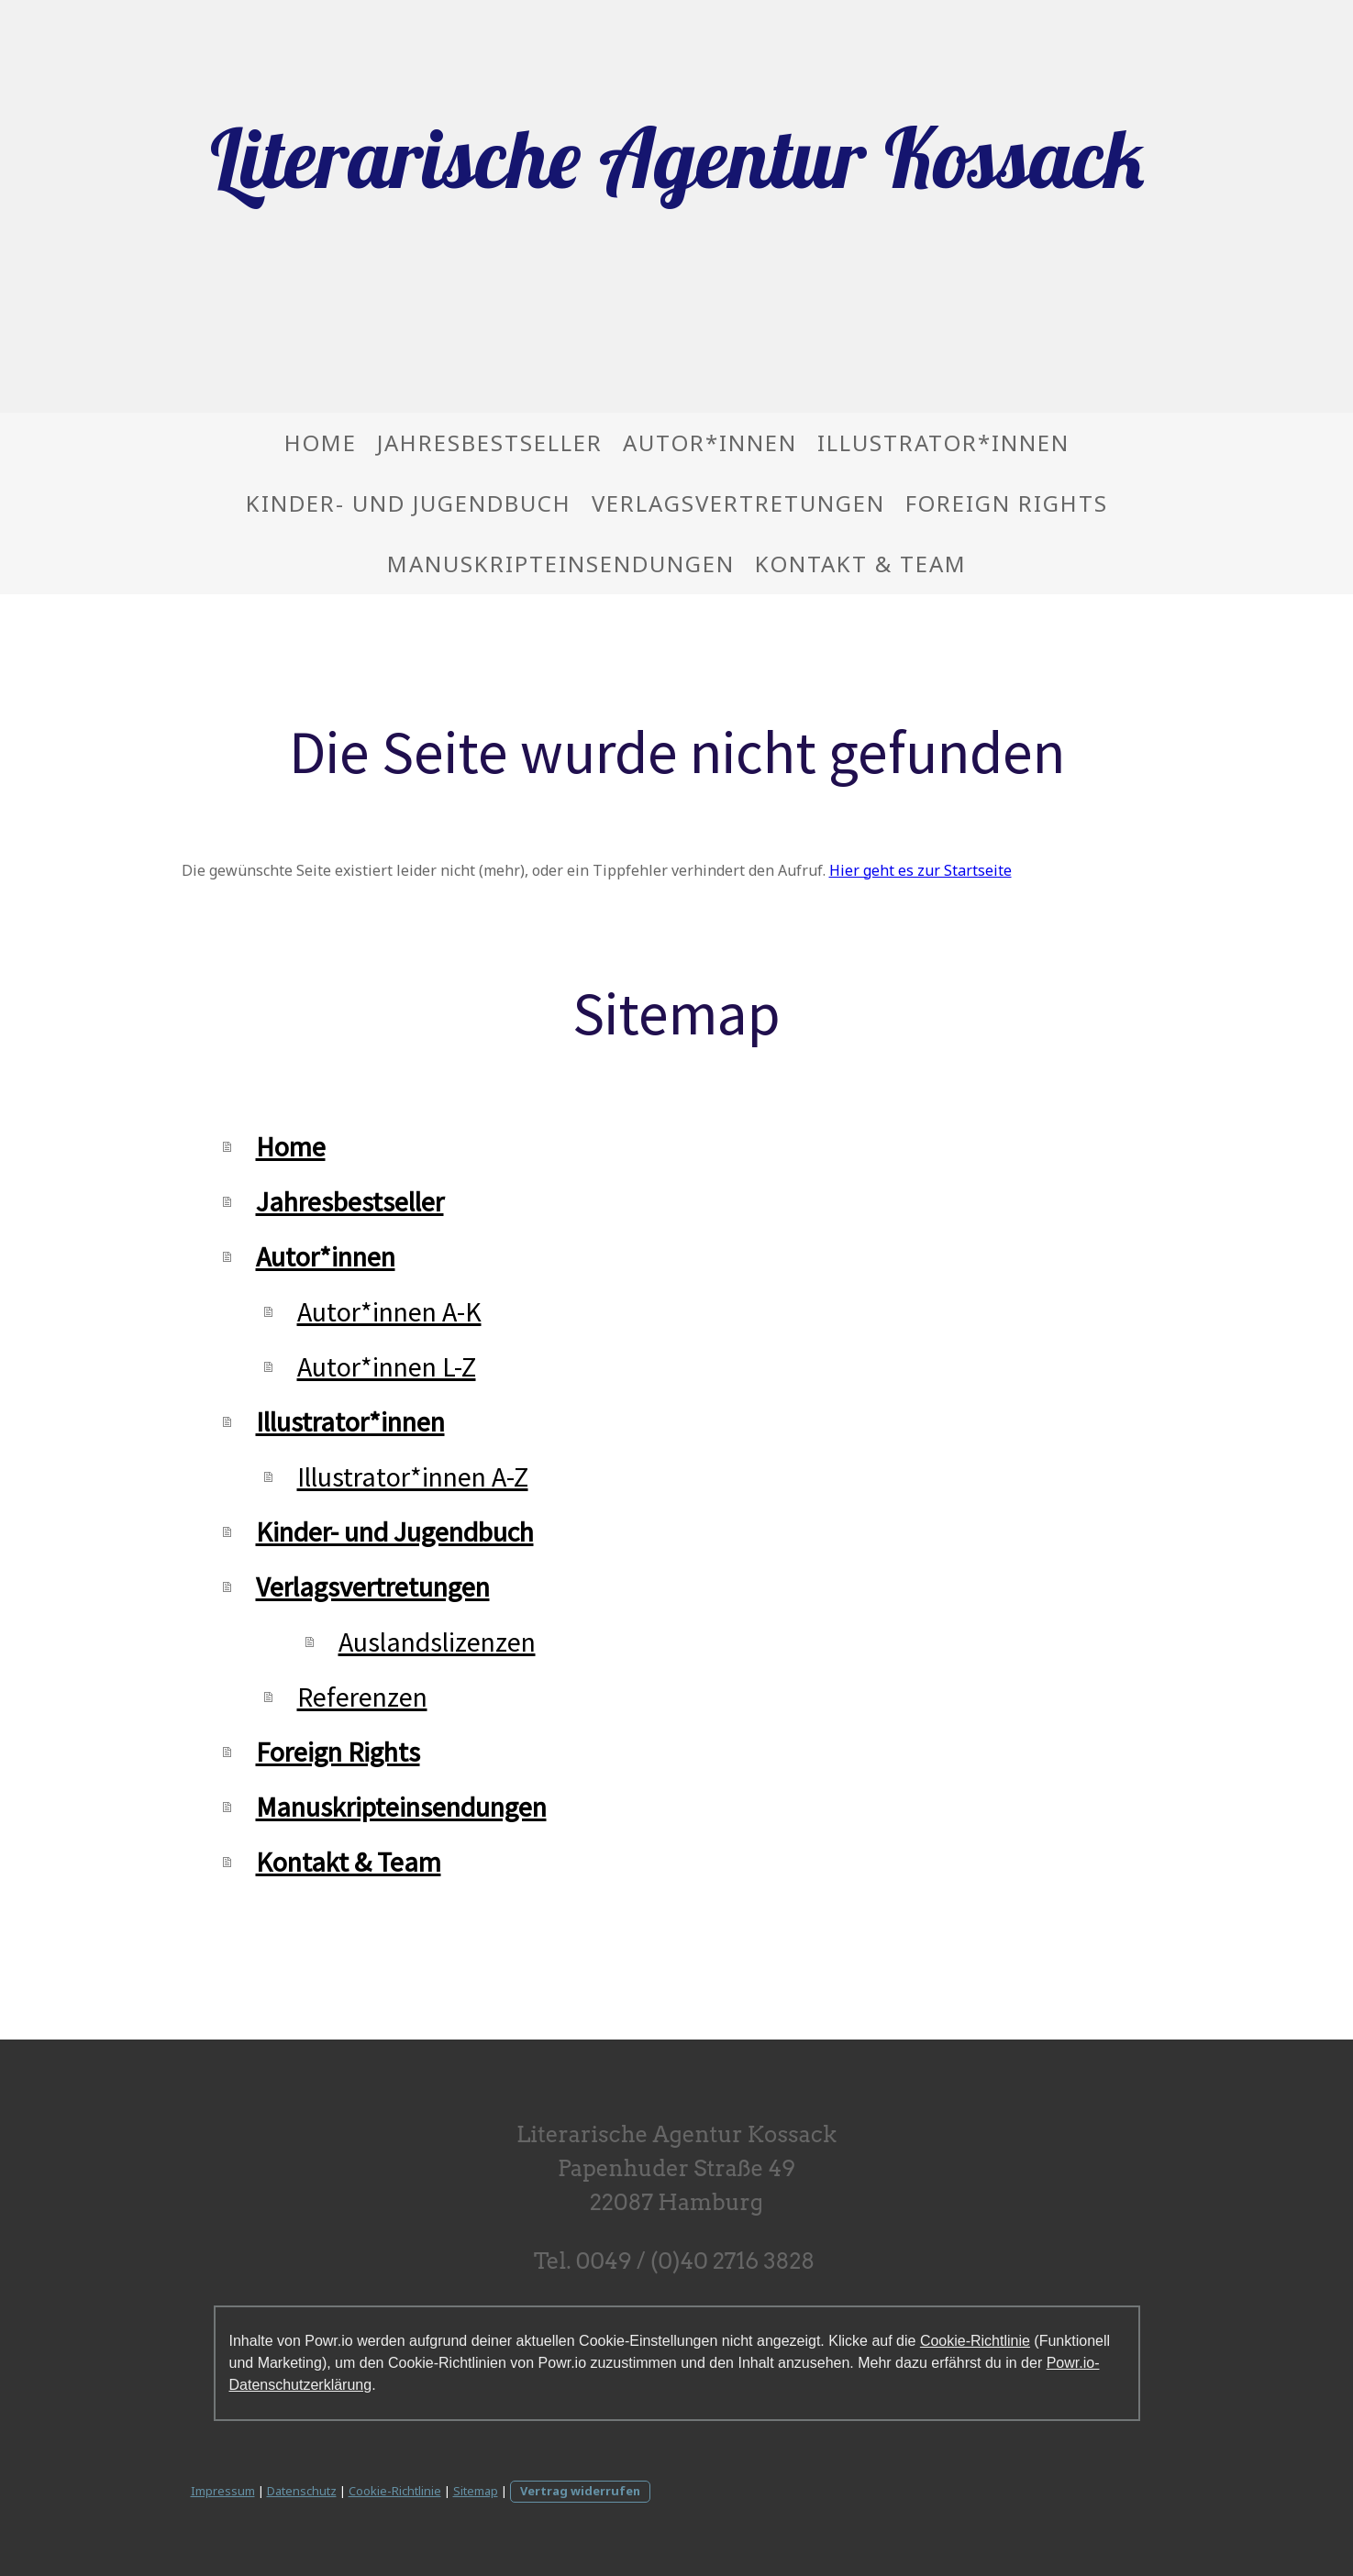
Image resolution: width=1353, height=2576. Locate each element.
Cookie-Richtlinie (975, 2341)
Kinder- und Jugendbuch (408, 503)
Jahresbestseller (490, 442)
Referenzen (362, 1696)
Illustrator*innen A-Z (412, 1476)
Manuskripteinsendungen (561, 563)
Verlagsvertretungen (738, 503)
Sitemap (475, 2490)
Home (320, 442)
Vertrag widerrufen (580, 2490)
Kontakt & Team (861, 563)
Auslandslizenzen (437, 1641)
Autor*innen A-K (389, 1311)
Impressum (223, 2490)
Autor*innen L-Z (386, 1366)
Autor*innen (710, 442)
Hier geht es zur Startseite (920, 870)
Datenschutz (302, 2490)
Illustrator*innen (943, 442)
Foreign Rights (1006, 503)
